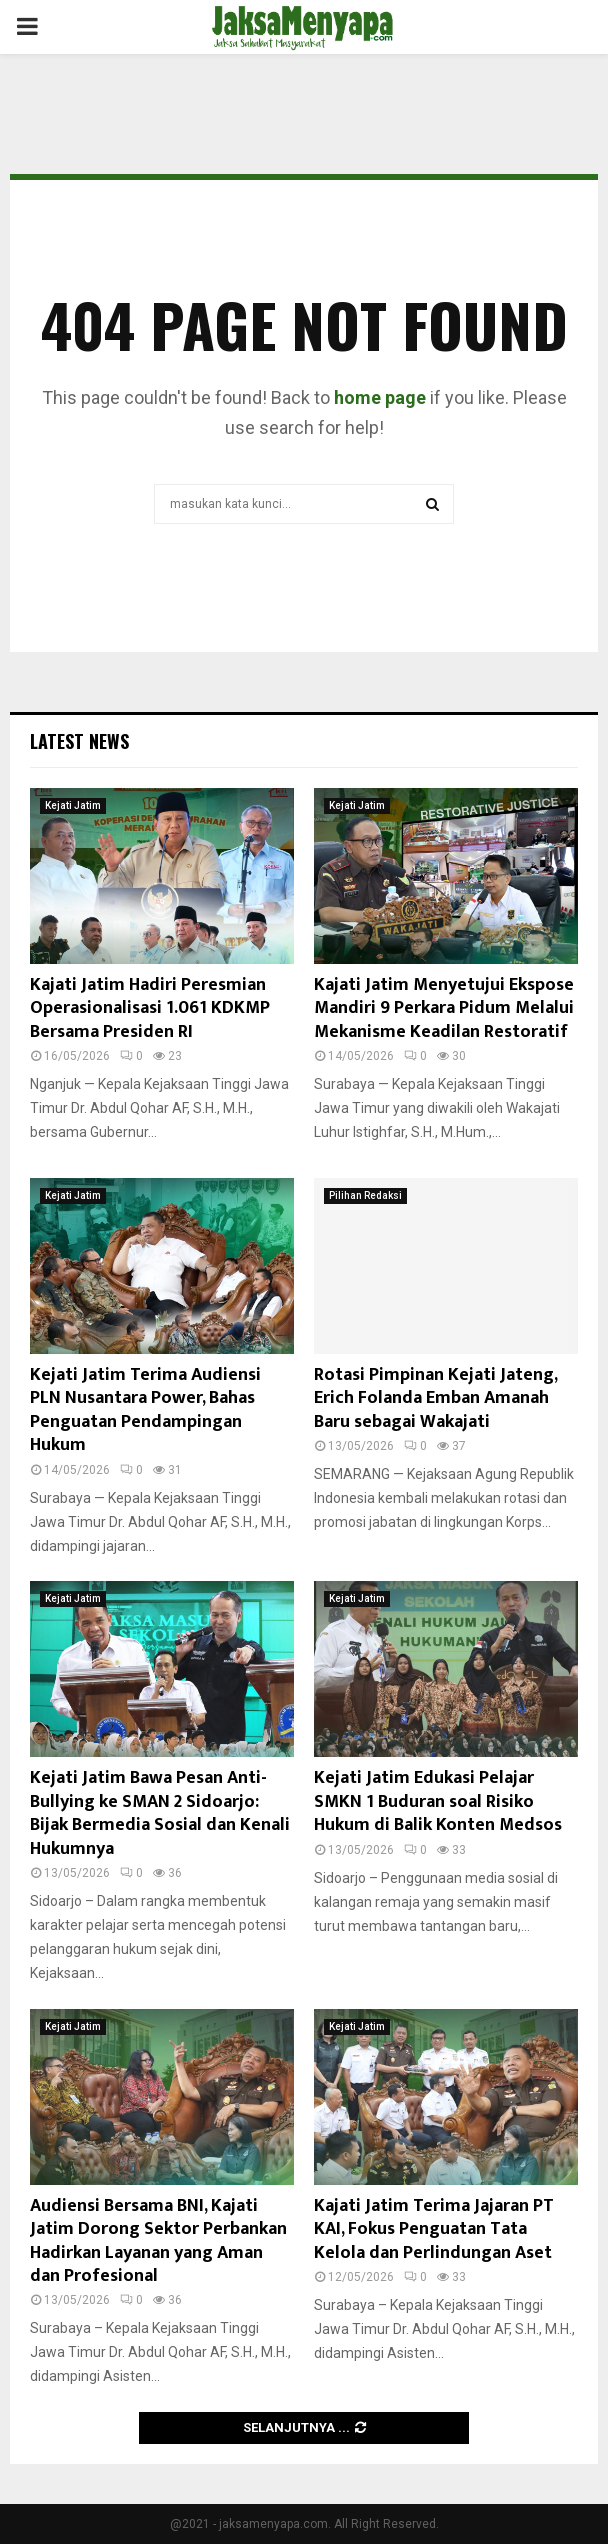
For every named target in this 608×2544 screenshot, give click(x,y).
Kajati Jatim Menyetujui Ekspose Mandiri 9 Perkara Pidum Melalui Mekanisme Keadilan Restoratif (444, 1008)
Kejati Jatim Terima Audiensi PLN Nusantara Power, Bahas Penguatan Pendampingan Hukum (145, 1410)
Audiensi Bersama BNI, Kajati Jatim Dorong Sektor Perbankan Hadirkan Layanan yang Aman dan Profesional (158, 2241)
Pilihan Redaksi (365, 1195)
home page (380, 397)
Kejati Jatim (73, 805)
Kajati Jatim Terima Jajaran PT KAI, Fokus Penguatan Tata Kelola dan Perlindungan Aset (434, 2229)
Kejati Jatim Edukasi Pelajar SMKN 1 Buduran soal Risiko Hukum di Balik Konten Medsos (438, 1801)
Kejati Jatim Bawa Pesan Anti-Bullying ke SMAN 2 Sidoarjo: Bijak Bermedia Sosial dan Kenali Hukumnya (160, 1813)
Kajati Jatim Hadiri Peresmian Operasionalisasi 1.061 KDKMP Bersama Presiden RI (150, 1008)
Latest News (79, 741)
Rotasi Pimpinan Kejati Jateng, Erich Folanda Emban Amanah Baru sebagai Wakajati (435, 1398)
